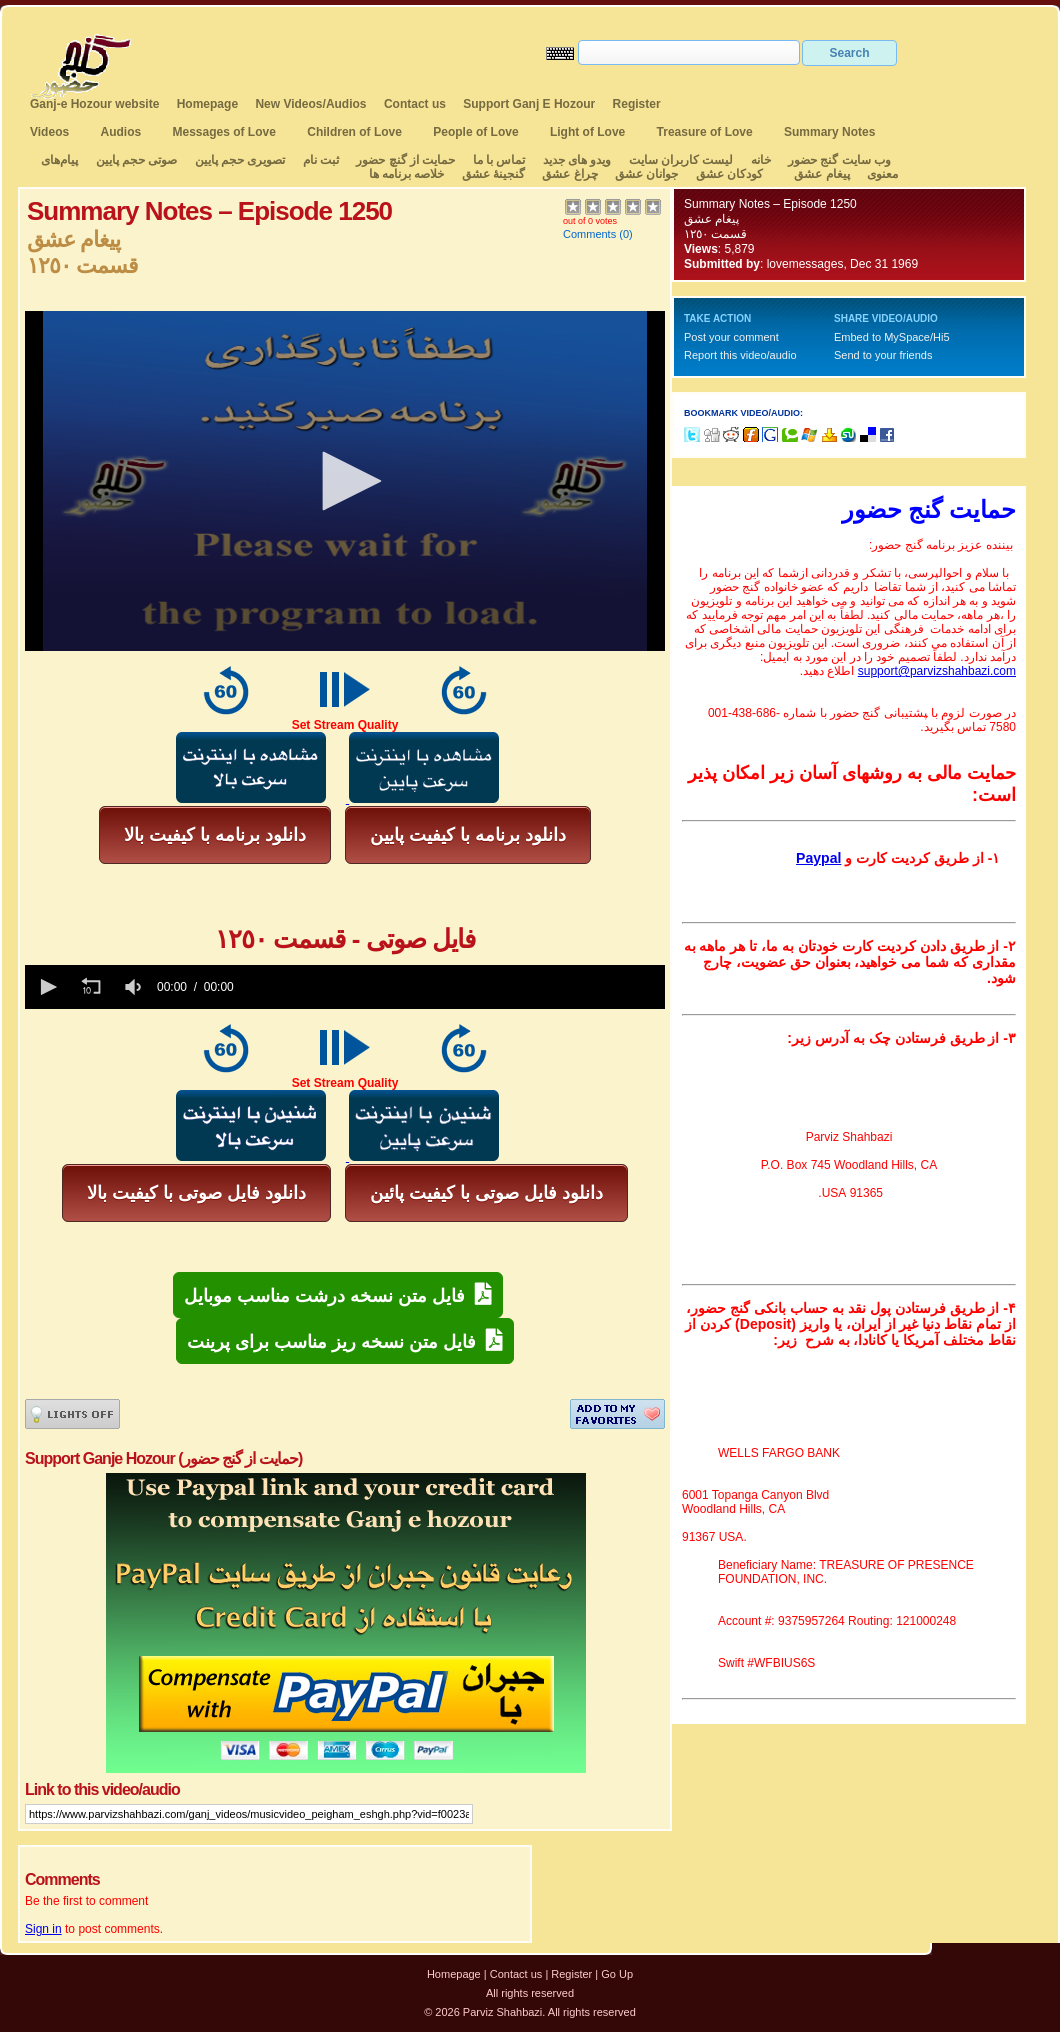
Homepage (207, 104)
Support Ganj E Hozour (529, 104)
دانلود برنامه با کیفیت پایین (468, 835)
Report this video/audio (740, 355)
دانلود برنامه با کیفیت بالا (215, 835)
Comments (589, 234)
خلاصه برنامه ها (407, 174)
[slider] (453, 987)
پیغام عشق (821, 174)
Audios (120, 132)
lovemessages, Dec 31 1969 (842, 264)
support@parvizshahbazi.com (937, 671)
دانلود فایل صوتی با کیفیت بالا (196, 1193)
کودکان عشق (729, 174)
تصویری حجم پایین (238, 160)
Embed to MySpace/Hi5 (892, 337)
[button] (345, 481)
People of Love (475, 132)
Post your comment (731, 337)
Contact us (415, 104)
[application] (345, 481)
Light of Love (587, 132)
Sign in (43, 1929)
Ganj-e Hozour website (94, 104)
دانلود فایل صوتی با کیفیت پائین (486, 1193)
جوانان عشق (646, 174)
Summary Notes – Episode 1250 (770, 204)
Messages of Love (224, 132)
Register (637, 104)
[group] (135, 987)
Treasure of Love (705, 132)
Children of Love (354, 132)
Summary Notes (829, 132)
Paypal (818, 858)
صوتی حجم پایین (134, 160)
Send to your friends (883, 355)
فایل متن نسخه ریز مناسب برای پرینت (345, 1340)
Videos (49, 132)
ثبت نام (321, 160)
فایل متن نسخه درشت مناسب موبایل (338, 1294)
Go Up (617, 1974)
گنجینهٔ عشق (493, 174)
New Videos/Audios (310, 104)
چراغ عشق (569, 174)
